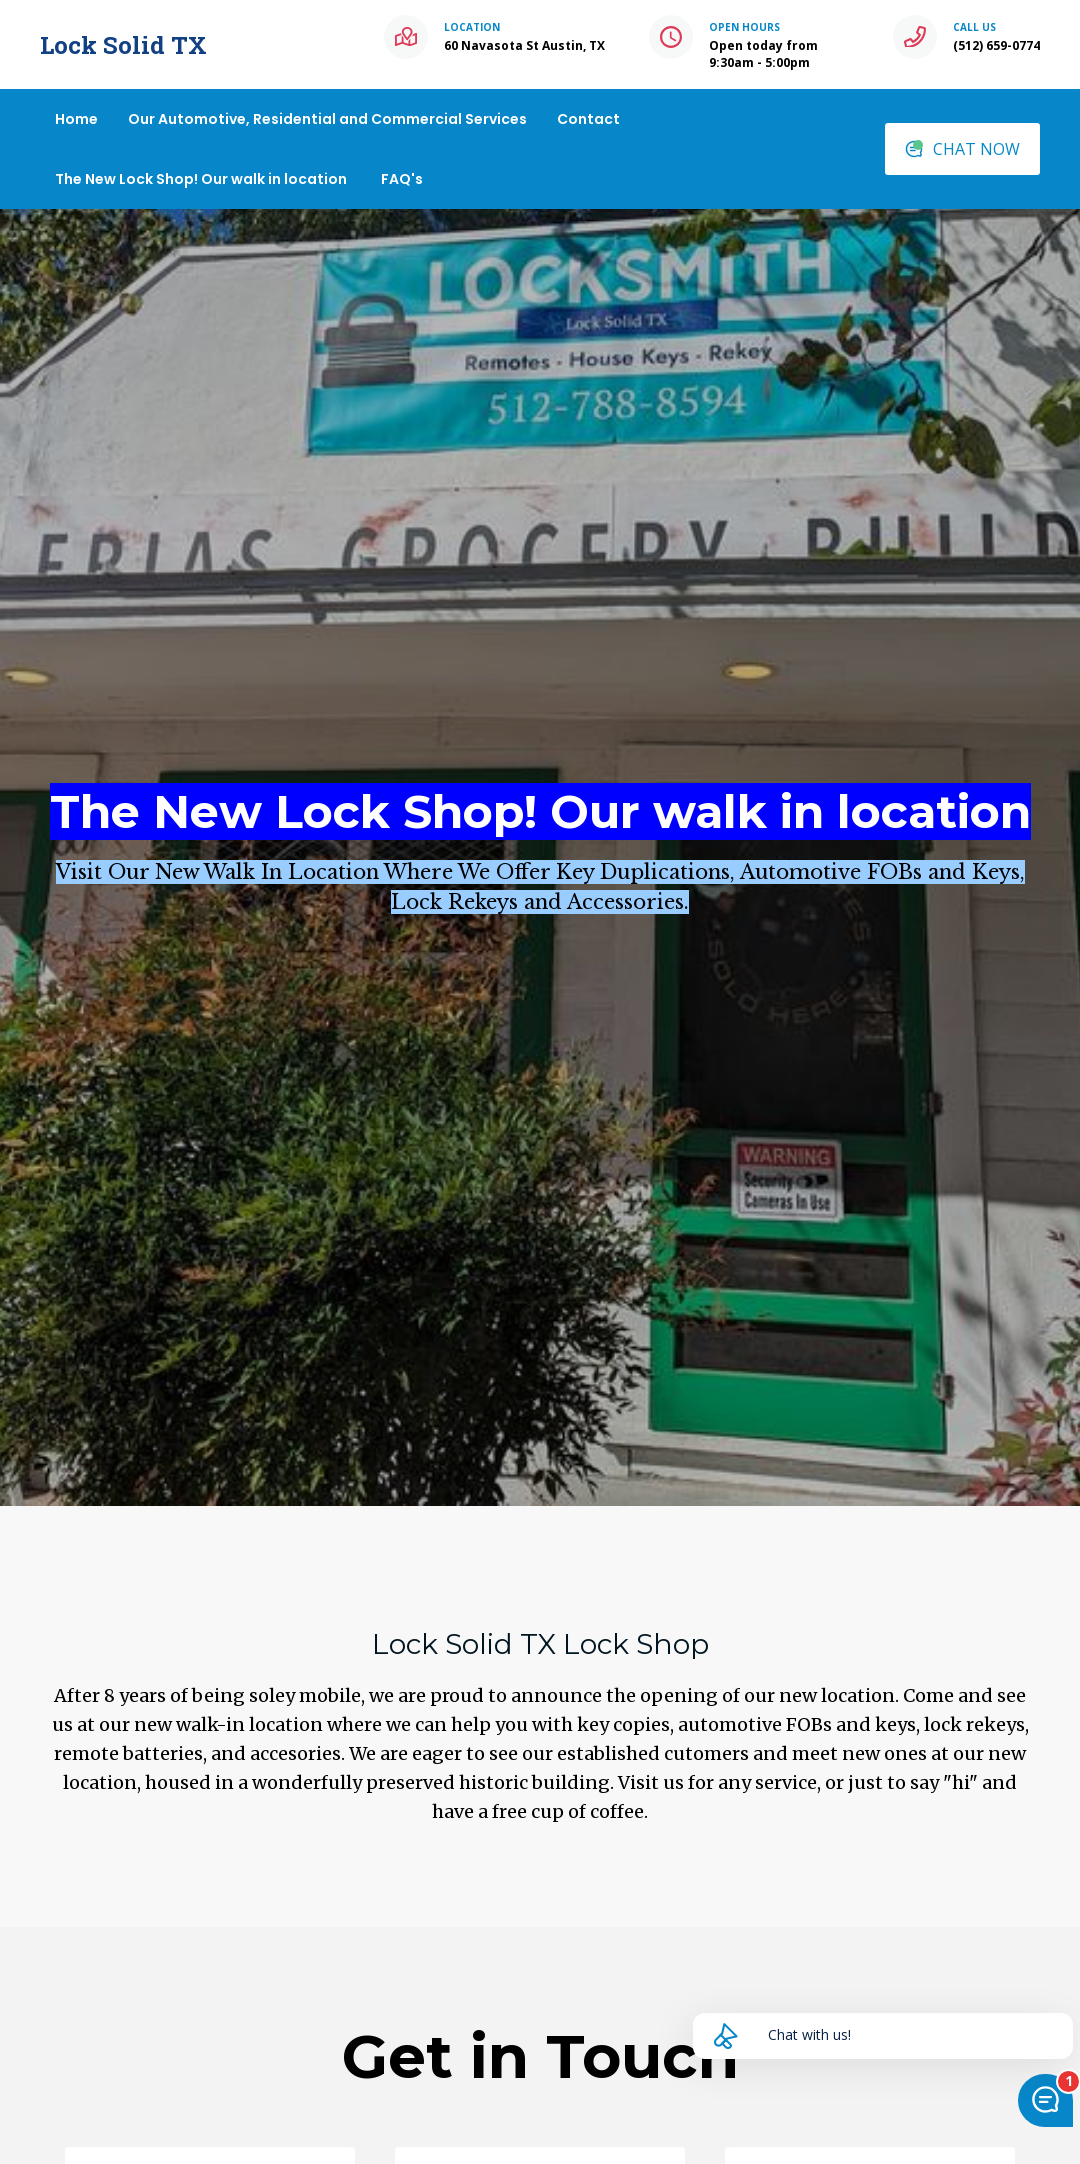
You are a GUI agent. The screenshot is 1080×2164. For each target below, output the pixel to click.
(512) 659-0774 (996, 45)
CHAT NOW (962, 149)
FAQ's (402, 179)
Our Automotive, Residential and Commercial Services (327, 119)
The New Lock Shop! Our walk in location (201, 179)
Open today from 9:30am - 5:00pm (763, 54)
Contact (588, 119)
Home (76, 119)
